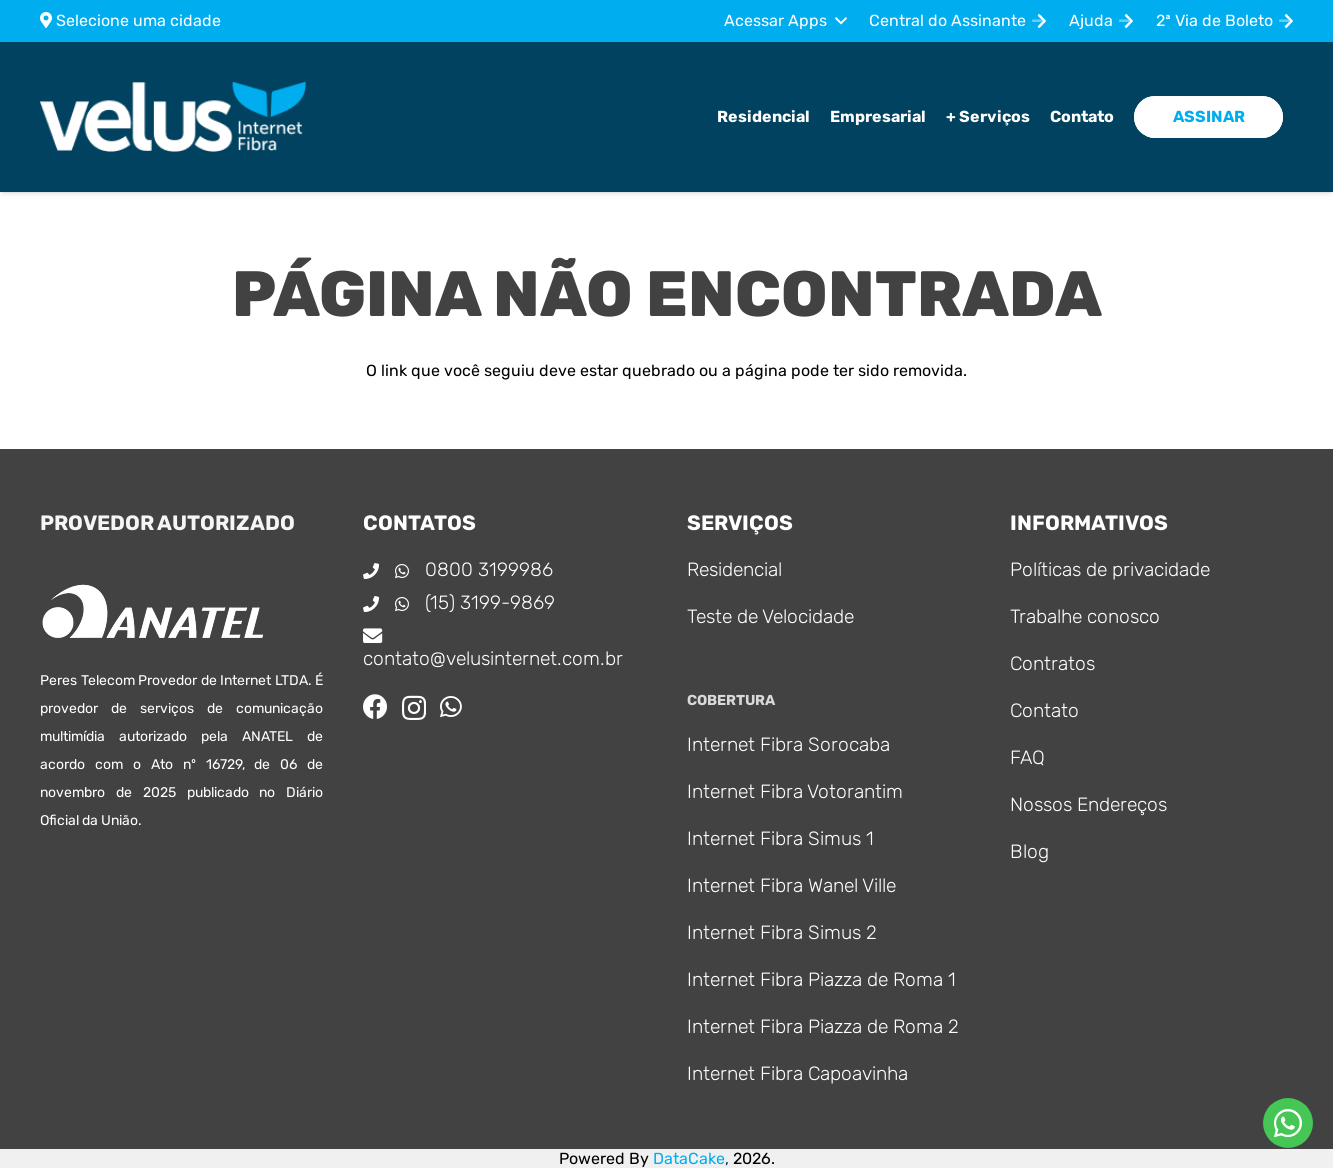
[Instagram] (414, 708)
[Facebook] (375, 706)
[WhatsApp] (451, 706)
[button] (785, 21)
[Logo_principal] (174, 117)
